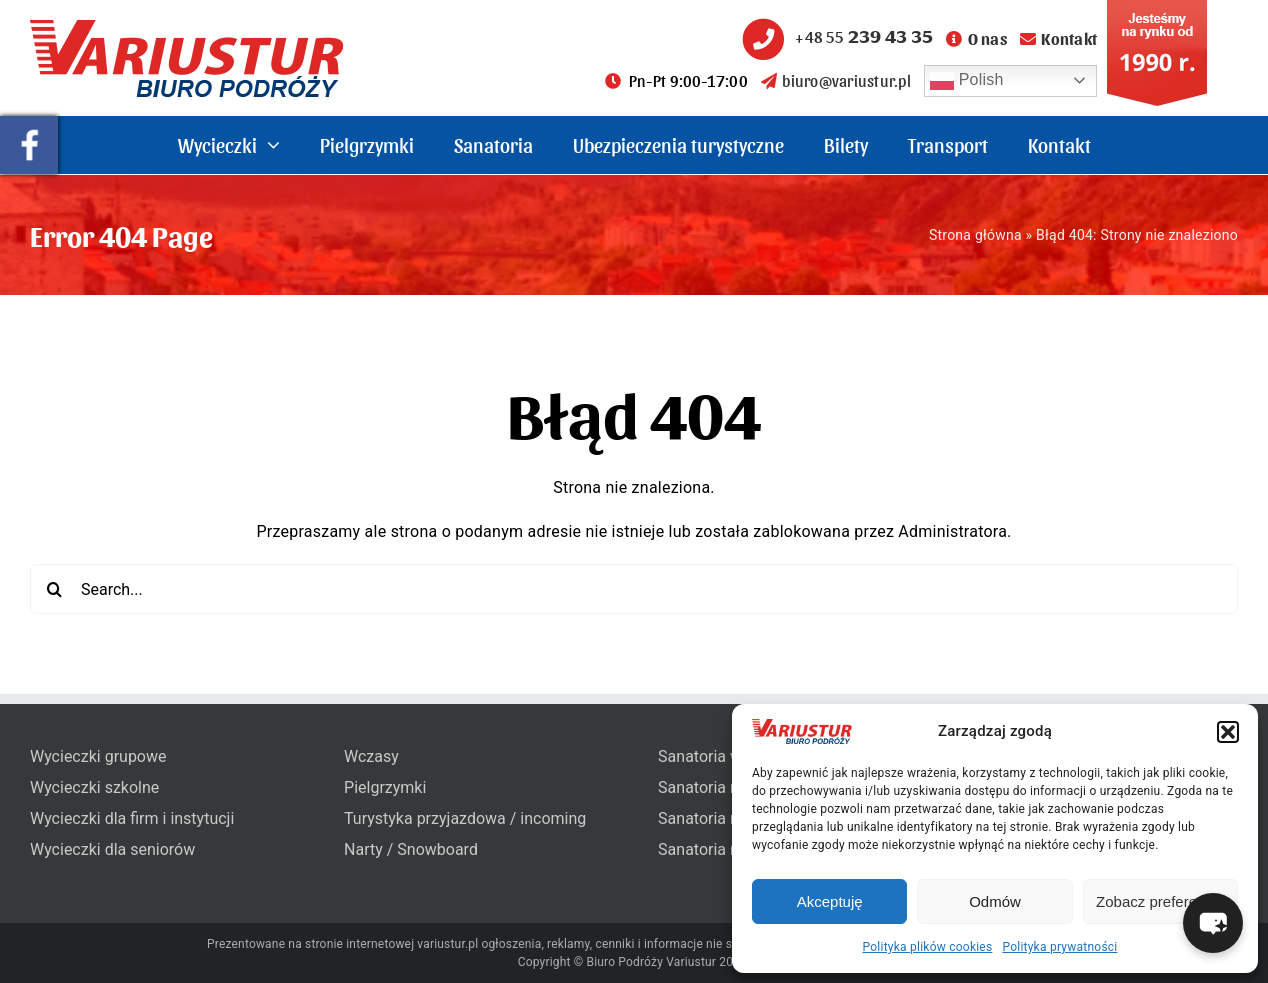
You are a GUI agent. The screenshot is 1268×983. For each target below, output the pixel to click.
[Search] (55, 589)
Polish (967, 81)
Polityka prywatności (1059, 947)
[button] (1228, 732)
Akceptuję (830, 901)
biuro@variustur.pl (836, 80)
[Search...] (634, 589)
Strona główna (975, 235)
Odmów (995, 901)
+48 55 (835, 36)
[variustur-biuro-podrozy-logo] (187, 27)
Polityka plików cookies (928, 947)
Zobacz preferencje (1160, 901)
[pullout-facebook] (29, 123)
